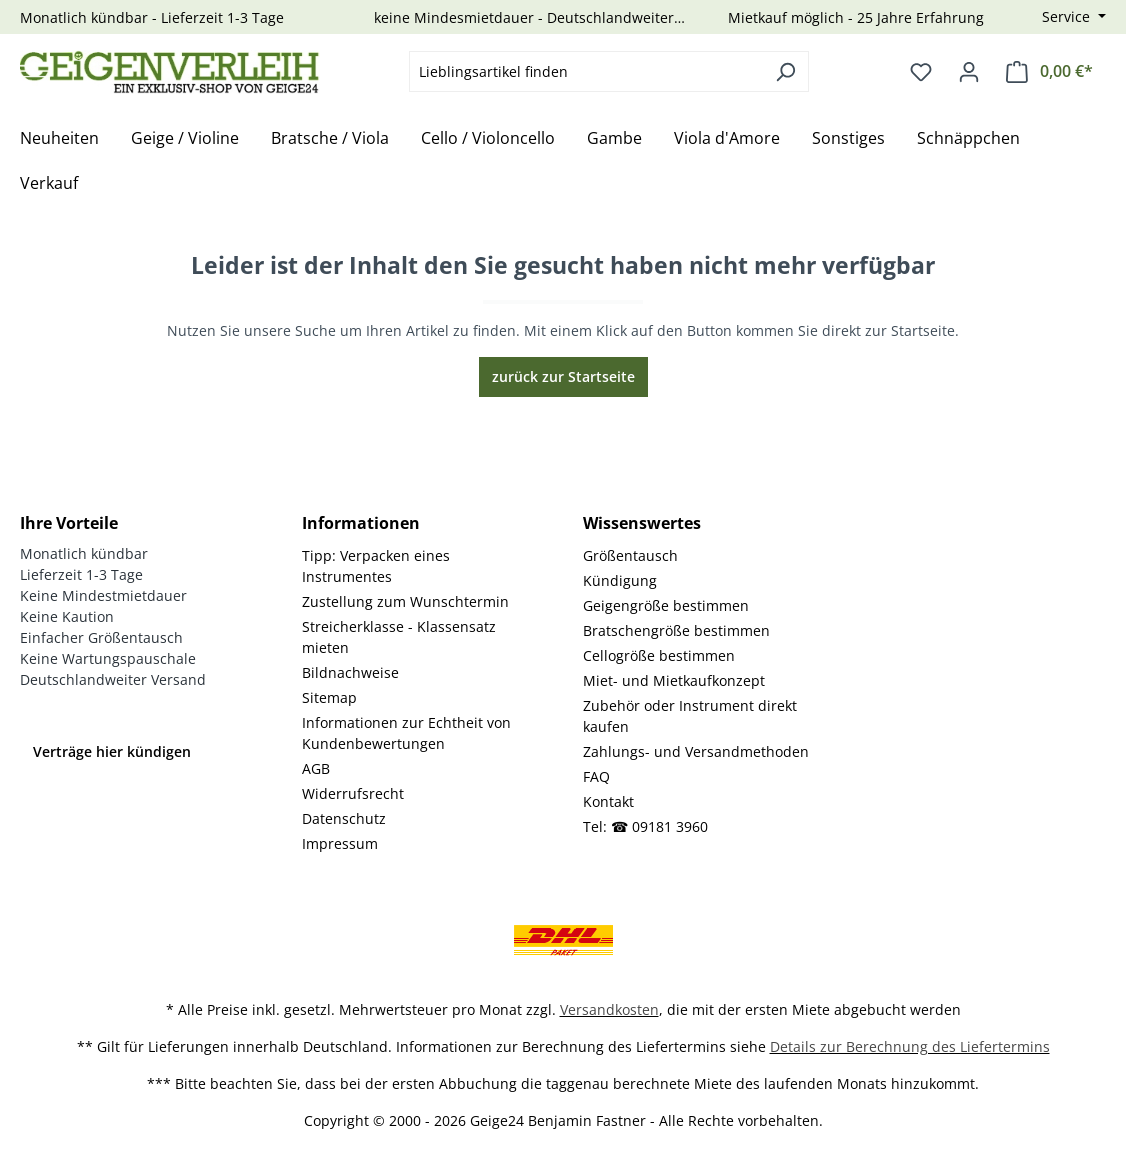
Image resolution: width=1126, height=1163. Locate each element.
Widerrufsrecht (353, 793)
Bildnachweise (350, 672)
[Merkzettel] (921, 72)
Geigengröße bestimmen (666, 605)
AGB (316, 768)
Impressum (340, 843)
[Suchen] (785, 71)
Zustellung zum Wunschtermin (405, 601)
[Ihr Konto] (969, 72)
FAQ (596, 776)
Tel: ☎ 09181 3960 (645, 826)
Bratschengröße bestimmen (676, 630)
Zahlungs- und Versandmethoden (696, 751)
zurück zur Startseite (563, 376)
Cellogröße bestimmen (659, 655)
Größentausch (630, 555)
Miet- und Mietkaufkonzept (674, 680)
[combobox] (586, 71)
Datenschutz (344, 818)
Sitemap (329, 697)
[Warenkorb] (1049, 71)
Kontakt (608, 801)
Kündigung (620, 580)
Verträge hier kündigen (112, 751)
